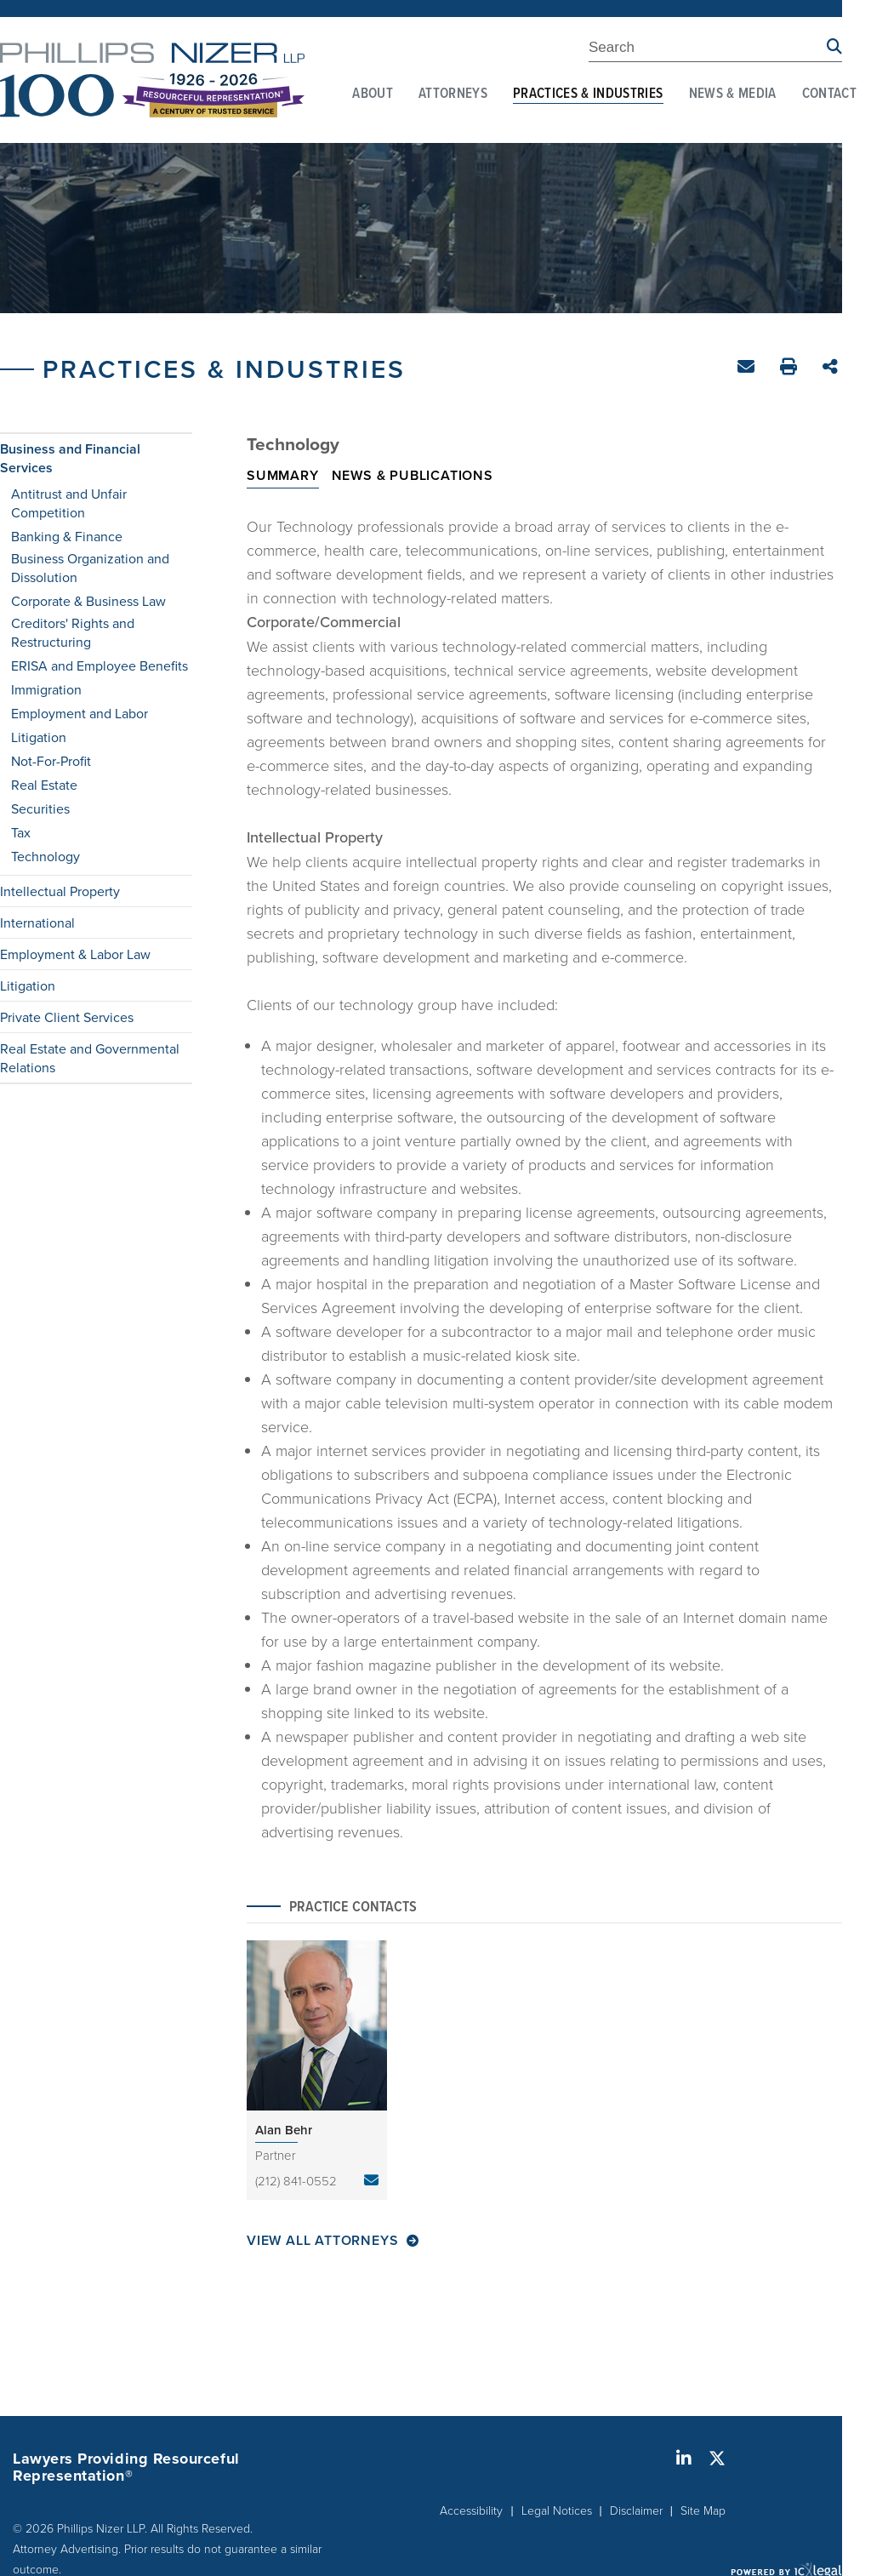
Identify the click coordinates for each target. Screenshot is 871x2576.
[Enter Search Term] (708, 50)
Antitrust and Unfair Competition (69, 503)
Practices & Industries (588, 94)
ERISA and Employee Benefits (99, 665)
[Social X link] (717, 2458)
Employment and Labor (79, 713)
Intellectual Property (60, 891)
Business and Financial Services (70, 458)
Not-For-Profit (51, 760)
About (372, 94)
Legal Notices (556, 2510)
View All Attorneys (322, 2241)
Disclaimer (636, 2510)
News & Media (733, 94)
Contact (829, 94)
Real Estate (44, 784)
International (37, 922)
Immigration (46, 689)
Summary (283, 475)
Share (832, 368)
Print (790, 369)
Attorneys (452, 94)
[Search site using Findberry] (834, 47)
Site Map (703, 2510)
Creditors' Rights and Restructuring (72, 632)
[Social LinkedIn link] (684, 2458)
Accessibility (471, 2510)
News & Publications (412, 475)
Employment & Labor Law (75, 954)
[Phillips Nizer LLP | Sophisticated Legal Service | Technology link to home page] (152, 80)
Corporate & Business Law (88, 600)
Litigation (38, 737)
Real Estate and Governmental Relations (89, 1058)
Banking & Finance (66, 536)
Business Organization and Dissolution (90, 567)
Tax (21, 832)
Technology (45, 856)
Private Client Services (67, 1017)
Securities (40, 808)
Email (748, 370)
